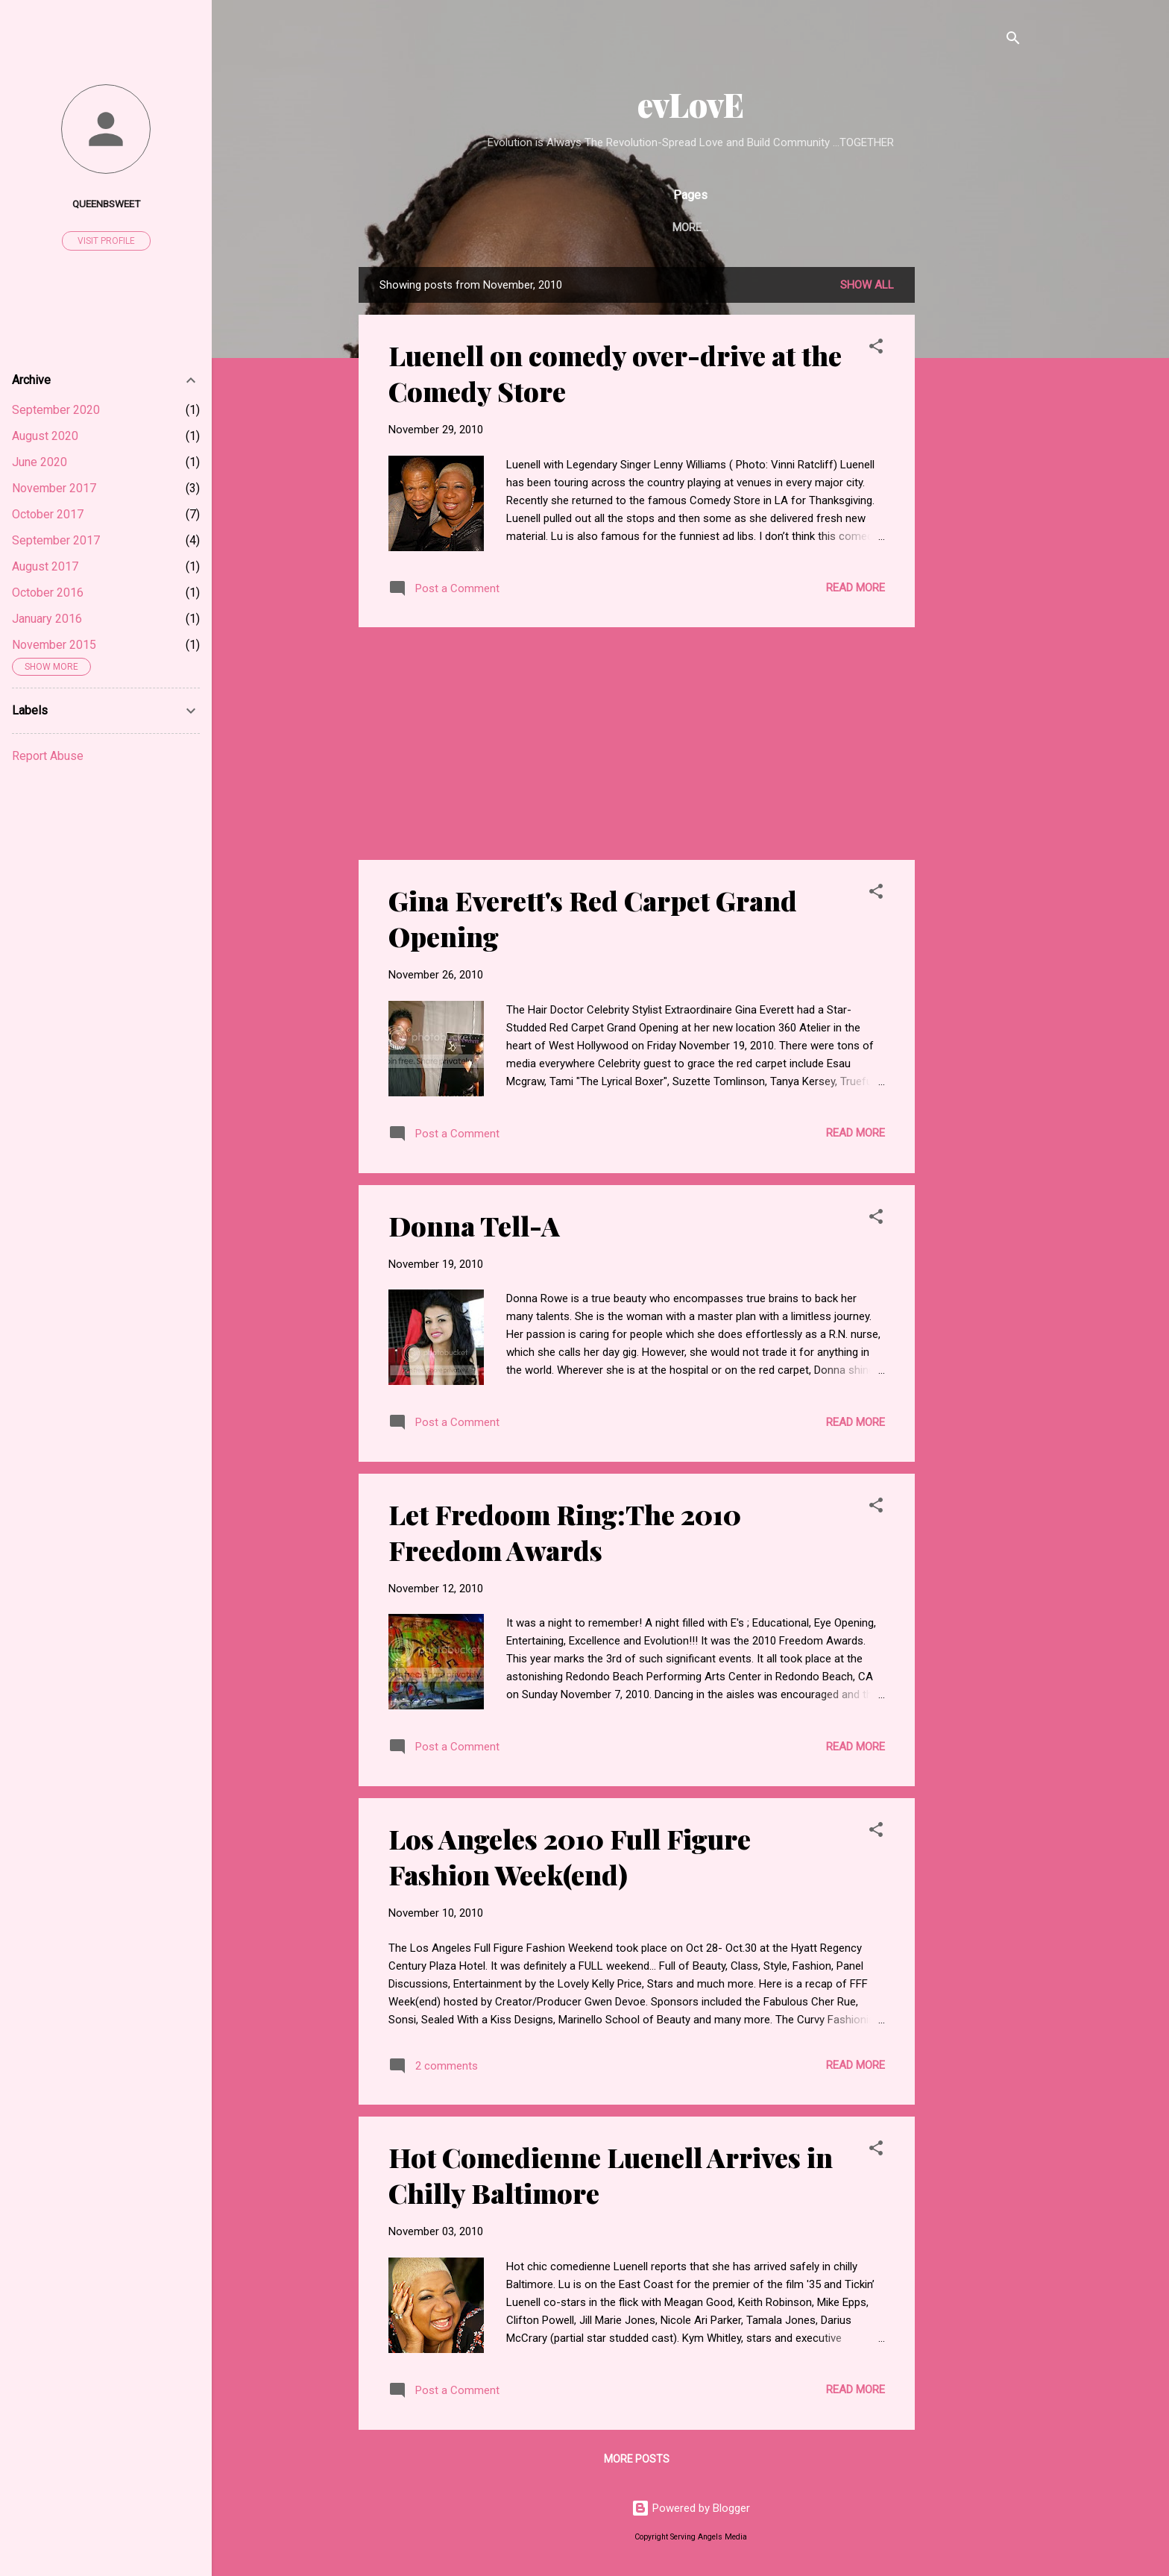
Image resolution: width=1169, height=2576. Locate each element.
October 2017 (48, 514)
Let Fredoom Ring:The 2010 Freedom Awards (564, 1532)
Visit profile (106, 241)
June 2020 (39, 462)
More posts (636, 2459)
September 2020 (56, 410)
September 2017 (56, 540)
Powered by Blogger (690, 2508)
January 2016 (47, 619)
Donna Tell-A (474, 1225)
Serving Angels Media (675, 227)
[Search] (1013, 40)
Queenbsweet (106, 204)
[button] (876, 348)
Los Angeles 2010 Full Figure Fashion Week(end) (569, 1856)
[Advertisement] (974, 490)
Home (571, 227)
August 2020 (45, 436)
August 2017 (45, 566)
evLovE (690, 104)
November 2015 (54, 645)
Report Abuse (48, 756)
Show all (867, 285)
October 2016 (48, 592)
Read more (855, 587)
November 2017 (54, 488)
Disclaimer (794, 227)
